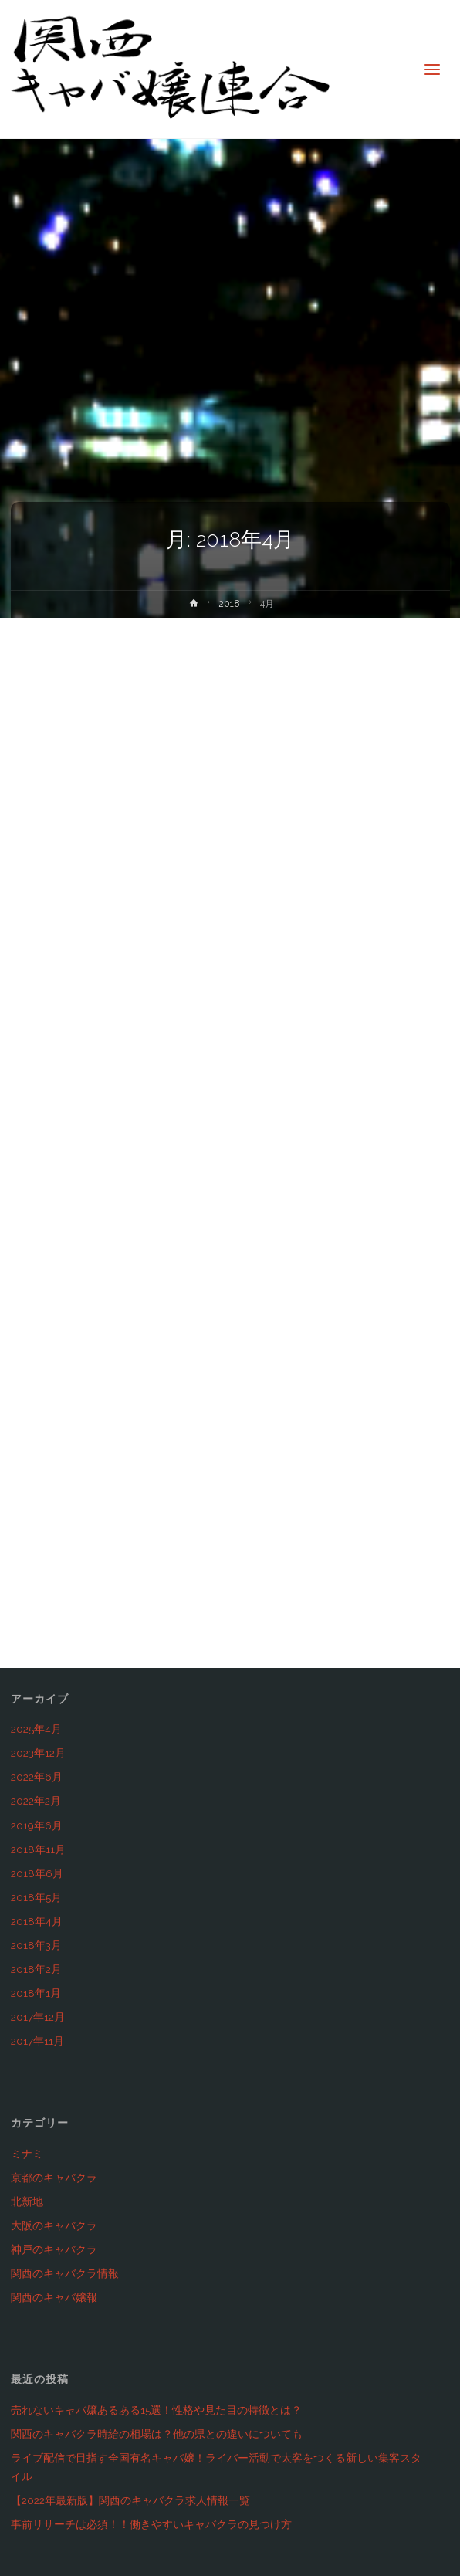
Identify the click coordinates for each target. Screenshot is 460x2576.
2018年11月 (38, 1849)
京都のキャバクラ (54, 2177)
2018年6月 (37, 1873)
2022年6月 (37, 1777)
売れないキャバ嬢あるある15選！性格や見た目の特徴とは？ (156, 2410)
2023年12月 (38, 1753)
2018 (229, 603)
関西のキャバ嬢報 (54, 2297)
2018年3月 (36, 1945)
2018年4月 (37, 1921)
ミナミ (27, 2153)
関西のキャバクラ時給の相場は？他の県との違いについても (157, 2434)
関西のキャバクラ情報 (65, 2273)
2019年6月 (37, 1825)
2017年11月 (37, 2041)
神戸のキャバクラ (54, 2249)
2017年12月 (38, 2017)
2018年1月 (36, 1993)
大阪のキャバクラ (54, 2225)
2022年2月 (36, 1801)
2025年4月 (36, 1729)
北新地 (27, 2201)
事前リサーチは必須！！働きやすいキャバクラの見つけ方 (151, 2524)
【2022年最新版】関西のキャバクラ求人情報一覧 (130, 2500)
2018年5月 (36, 1897)
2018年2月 (36, 1969)
